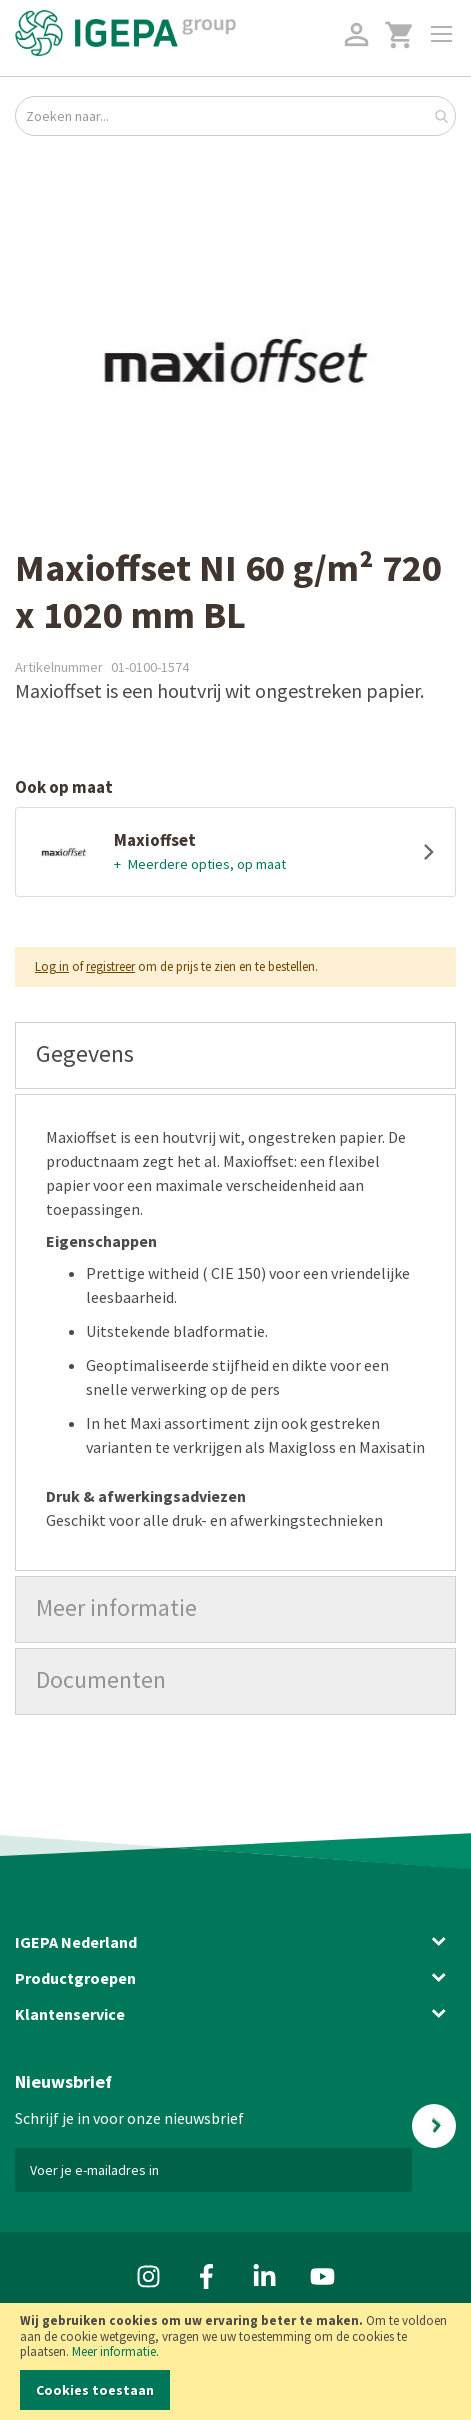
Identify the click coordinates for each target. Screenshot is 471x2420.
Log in (52, 966)
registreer (110, 966)
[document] (235, 2361)
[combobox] (235, 116)
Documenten (101, 1679)
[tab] (235, 1055)
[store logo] (125, 33)
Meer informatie (114, 2351)
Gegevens (85, 1053)
